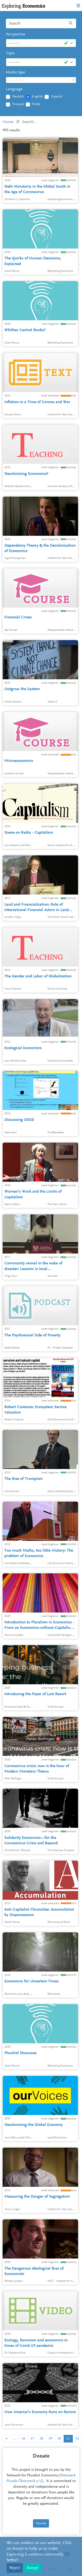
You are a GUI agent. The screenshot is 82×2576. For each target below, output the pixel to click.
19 (50, 2438)
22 (77, 2438)
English (37, 96)
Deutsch (18, 96)
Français (18, 104)
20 (59, 2438)
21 (68, 2438)
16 (23, 2438)
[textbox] (41, 80)
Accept (32, 2568)
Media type (15, 72)
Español (56, 96)
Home (8, 122)
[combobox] (41, 80)
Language (14, 89)
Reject (14, 2568)
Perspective (15, 34)
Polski (36, 104)
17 (32, 2438)
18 (41, 2438)
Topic (10, 53)
